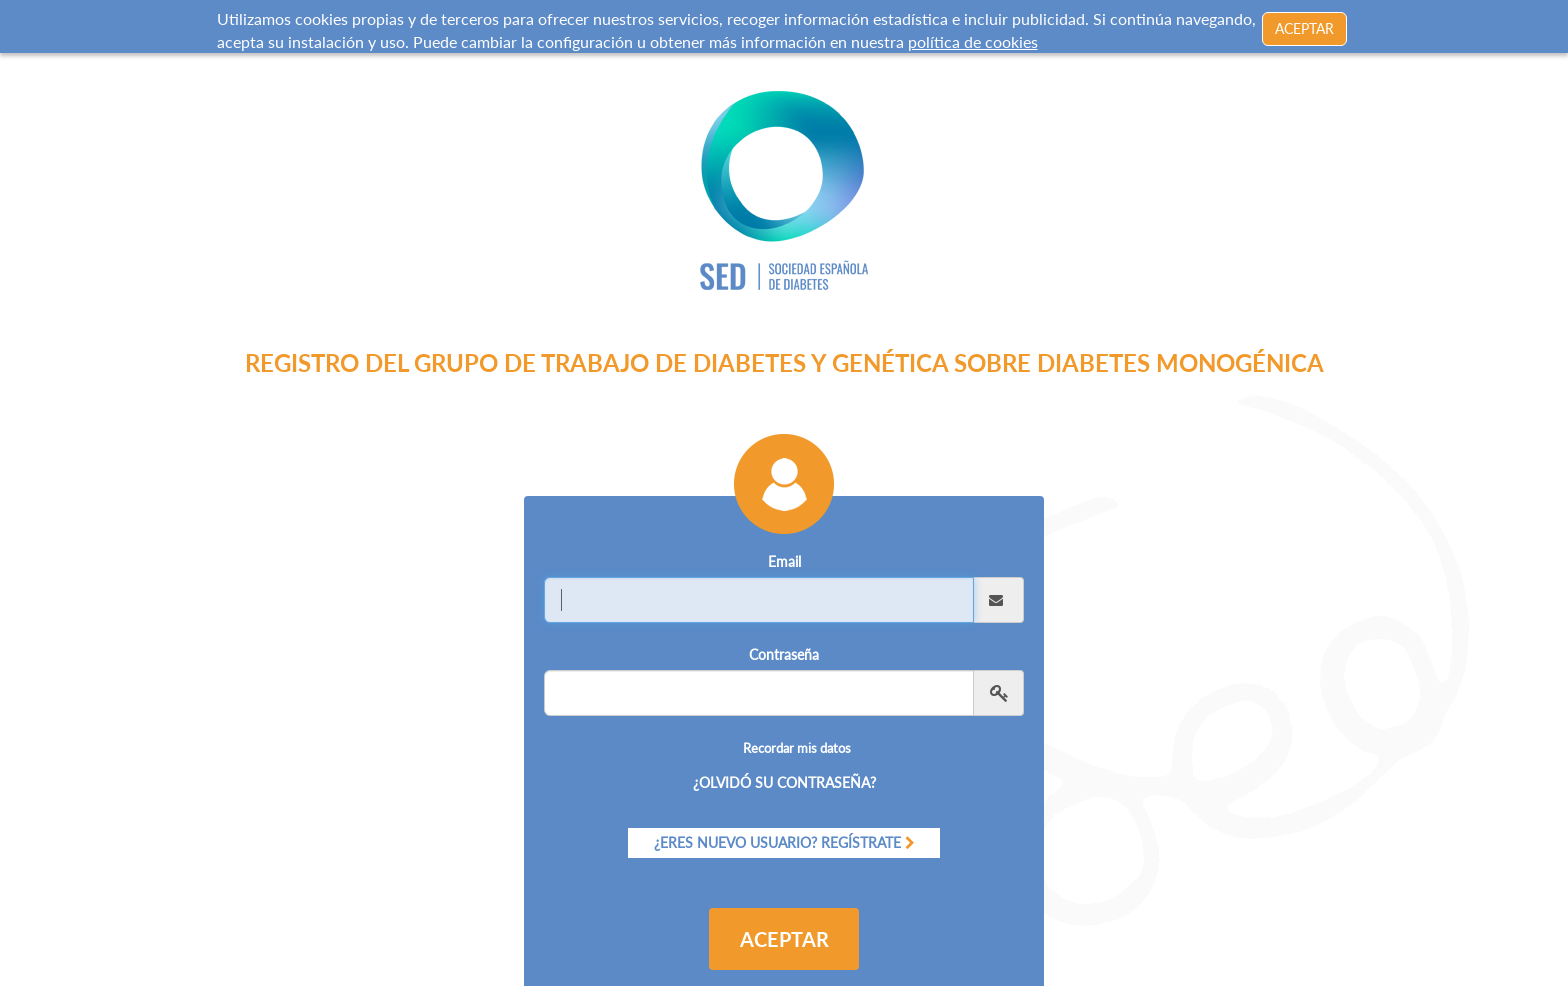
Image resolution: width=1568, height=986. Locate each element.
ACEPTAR (1304, 25)
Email (784, 539)
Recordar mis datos (797, 726)
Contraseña (784, 632)
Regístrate (861, 819)
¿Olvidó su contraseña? (784, 759)
